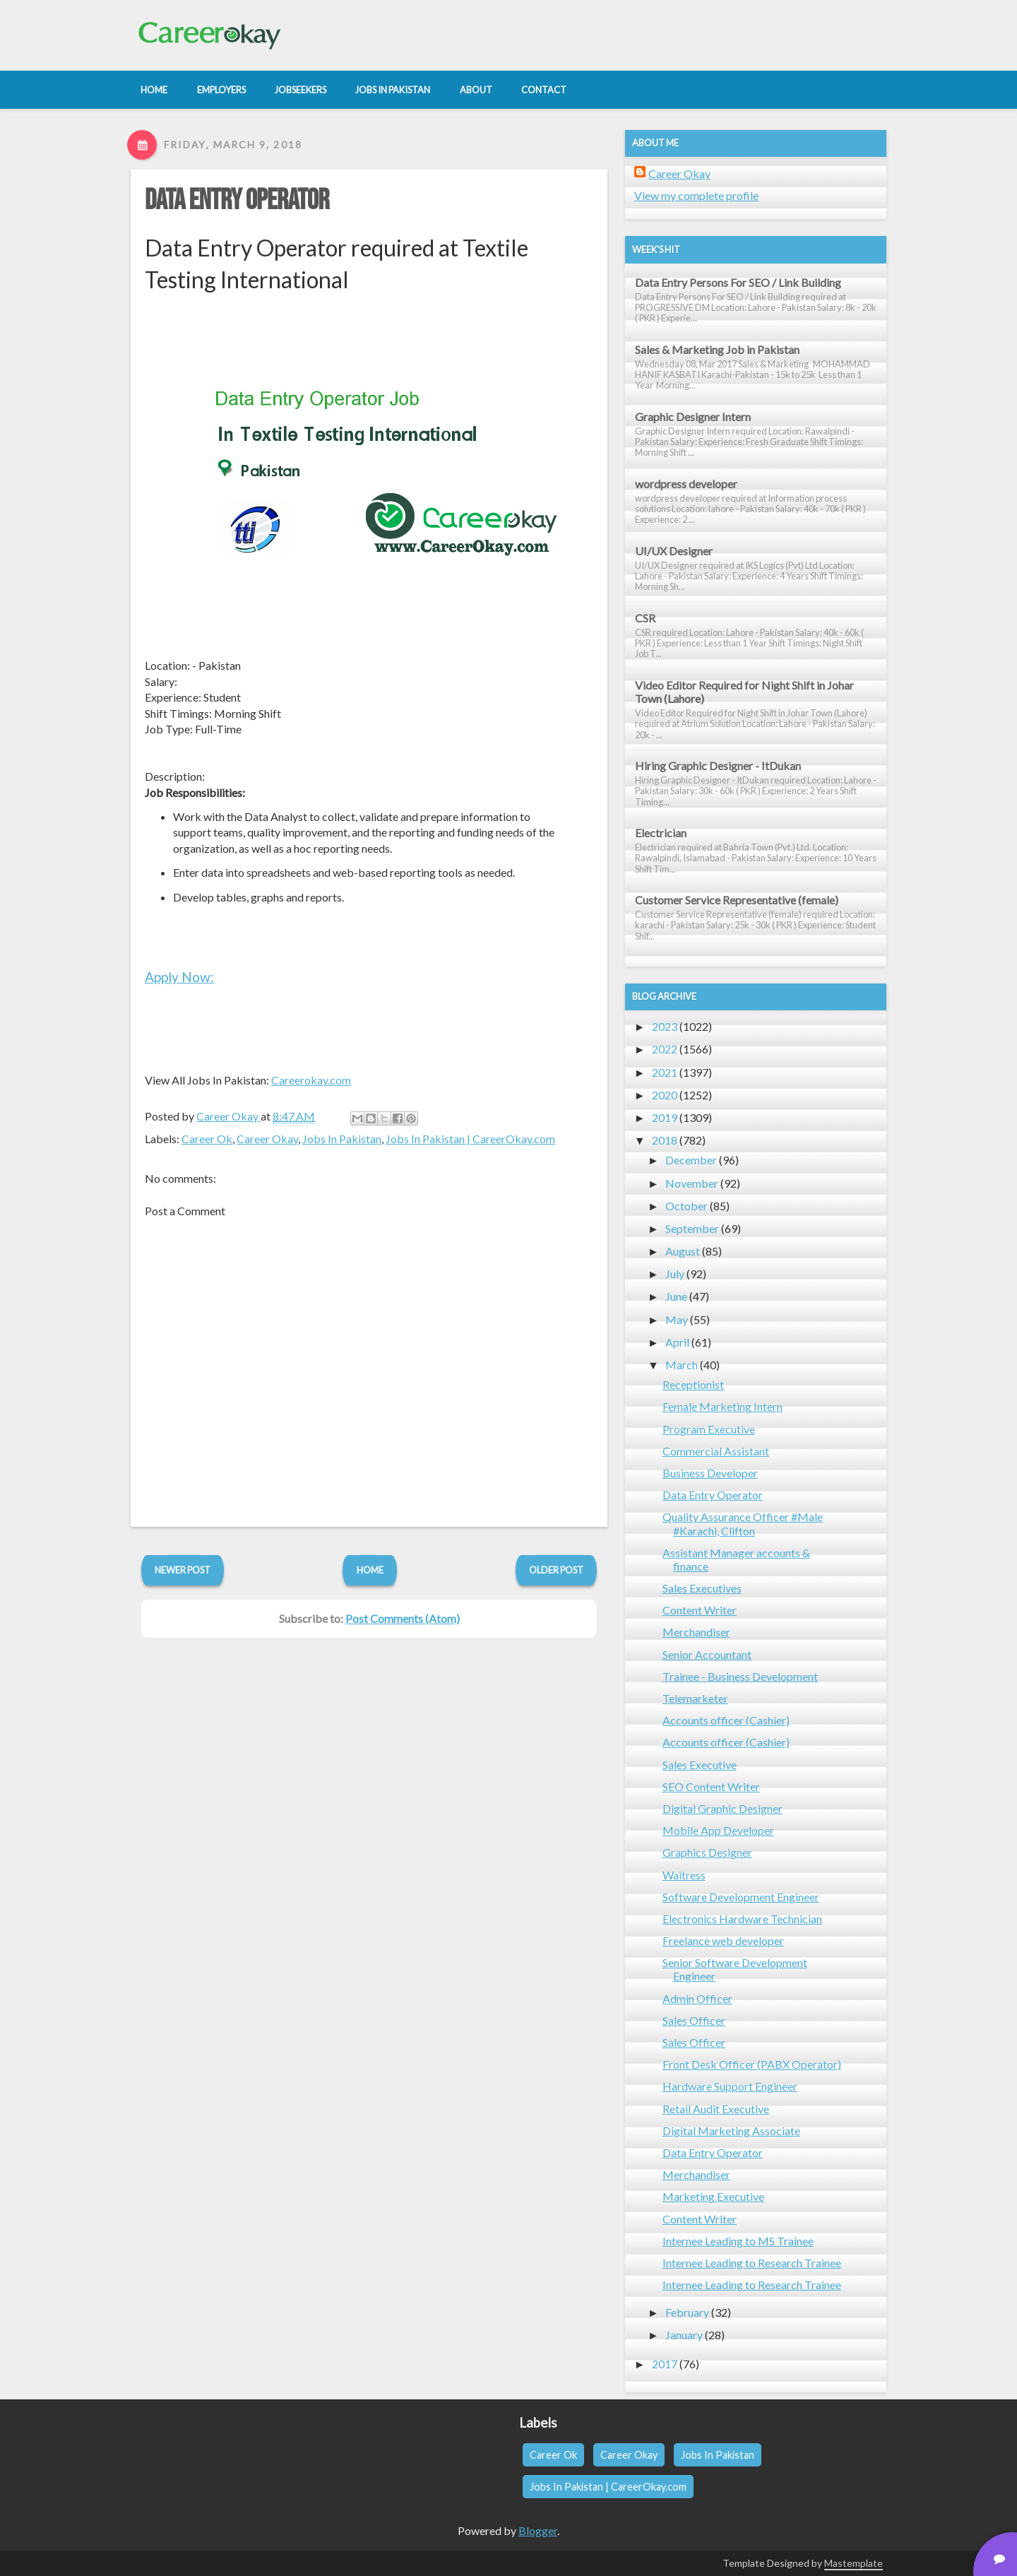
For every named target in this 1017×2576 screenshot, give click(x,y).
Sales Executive (699, 1764)
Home (370, 1570)
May (676, 1319)
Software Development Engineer (740, 1896)
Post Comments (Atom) (402, 1618)
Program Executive (708, 1429)
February (687, 2312)
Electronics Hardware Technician (742, 1918)
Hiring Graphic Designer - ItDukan (718, 765)
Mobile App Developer (718, 1830)
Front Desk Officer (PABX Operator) (751, 2064)
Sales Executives (702, 1588)
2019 (664, 1117)
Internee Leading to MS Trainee (738, 2240)
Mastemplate (853, 2563)
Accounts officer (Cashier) (726, 1720)
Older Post (556, 1570)
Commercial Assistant (715, 1451)
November (691, 1183)
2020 (664, 1094)
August (682, 1251)
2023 (664, 1026)
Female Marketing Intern (722, 1406)
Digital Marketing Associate (731, 2130)
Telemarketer (695, 1698)
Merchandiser (696, 1631)
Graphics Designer (707, 1852)
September (692, 1228)
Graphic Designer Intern (693, 416)
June (676, 1296)
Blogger (537, 2530)
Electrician (660, 832)
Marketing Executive (713, 2196)
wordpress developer (686, 483)
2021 (664, 1072)
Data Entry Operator (237, 201)
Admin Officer (697, 1998)
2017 (664, 2363)
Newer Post (182, 1570)
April (677, 1342)
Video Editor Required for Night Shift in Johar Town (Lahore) (744, 691)
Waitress (684, 1874)
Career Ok (207, 1138)
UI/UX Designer (674, 550)
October (686, 1205)
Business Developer (710, 1472)
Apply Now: (179, 977)
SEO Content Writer (711, 1786)
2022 (664, 1049)
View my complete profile (696, 195)
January (684, 2334)
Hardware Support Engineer (729, 2086)
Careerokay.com (311, 1080)
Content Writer (699, 1610)
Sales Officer (693, 2020)
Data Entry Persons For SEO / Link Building (738, 282)
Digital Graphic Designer (722, 1808)
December (691, 1159)
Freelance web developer (723, 1940)
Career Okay (267, 1138)
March (681, 1364)
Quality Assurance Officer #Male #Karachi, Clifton (742, 1523)
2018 (664, 1140)
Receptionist (693, 1384)
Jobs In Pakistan (341, 1138)
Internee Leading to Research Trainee (751, 2262)
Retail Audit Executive (715, 2108)
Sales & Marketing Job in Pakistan (717, 349)
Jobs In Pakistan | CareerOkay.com (470, 1138)
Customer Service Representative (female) (736, 899)
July (674, 1273)
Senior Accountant (706, 1654)
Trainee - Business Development (740, 1676)
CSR (645, 618)
